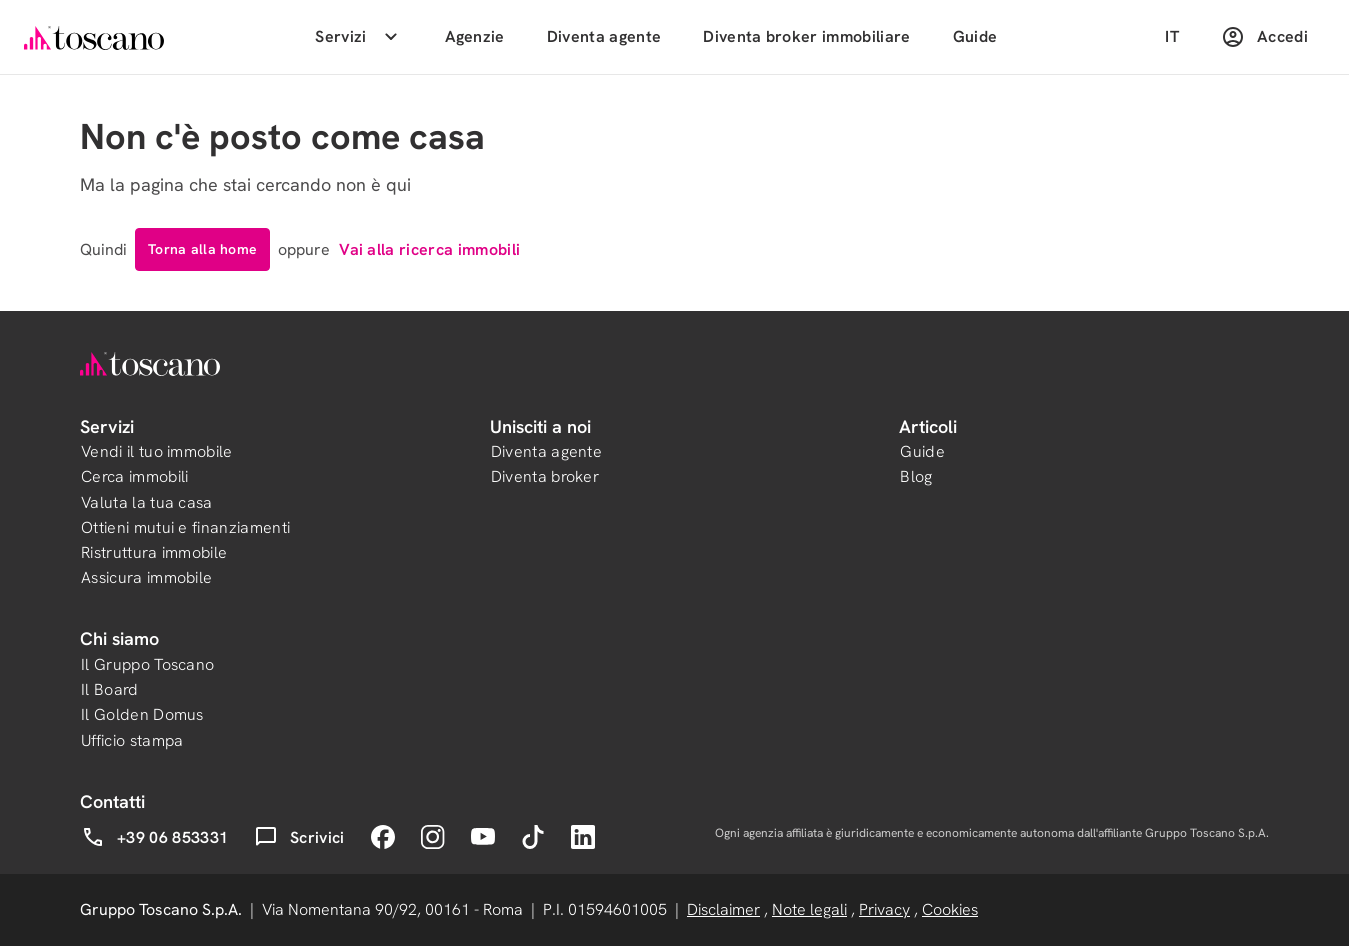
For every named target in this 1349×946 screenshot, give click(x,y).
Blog (916, 476)
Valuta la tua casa (147, 502)
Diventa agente (604, 36)
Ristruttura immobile (154, 552)
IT (1172, 36)
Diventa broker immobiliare (806, 36)
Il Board (110, 689)
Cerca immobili (134, 476)
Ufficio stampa (132, 740)
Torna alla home (202, 249)
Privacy (884, 909)
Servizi (358, 37)
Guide (975, 36)
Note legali (809, 909)
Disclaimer (723, 909)
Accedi (1264, 37)
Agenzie (475, 36)
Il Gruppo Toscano (147, 664)
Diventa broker (545, 476)
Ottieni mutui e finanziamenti (185, 527)
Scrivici (299, 837)
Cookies (950, 909)
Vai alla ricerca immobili (429, 249)
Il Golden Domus (142, 714)
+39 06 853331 (154, 837)
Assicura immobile (146, 577)
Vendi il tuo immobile (157, 451)
